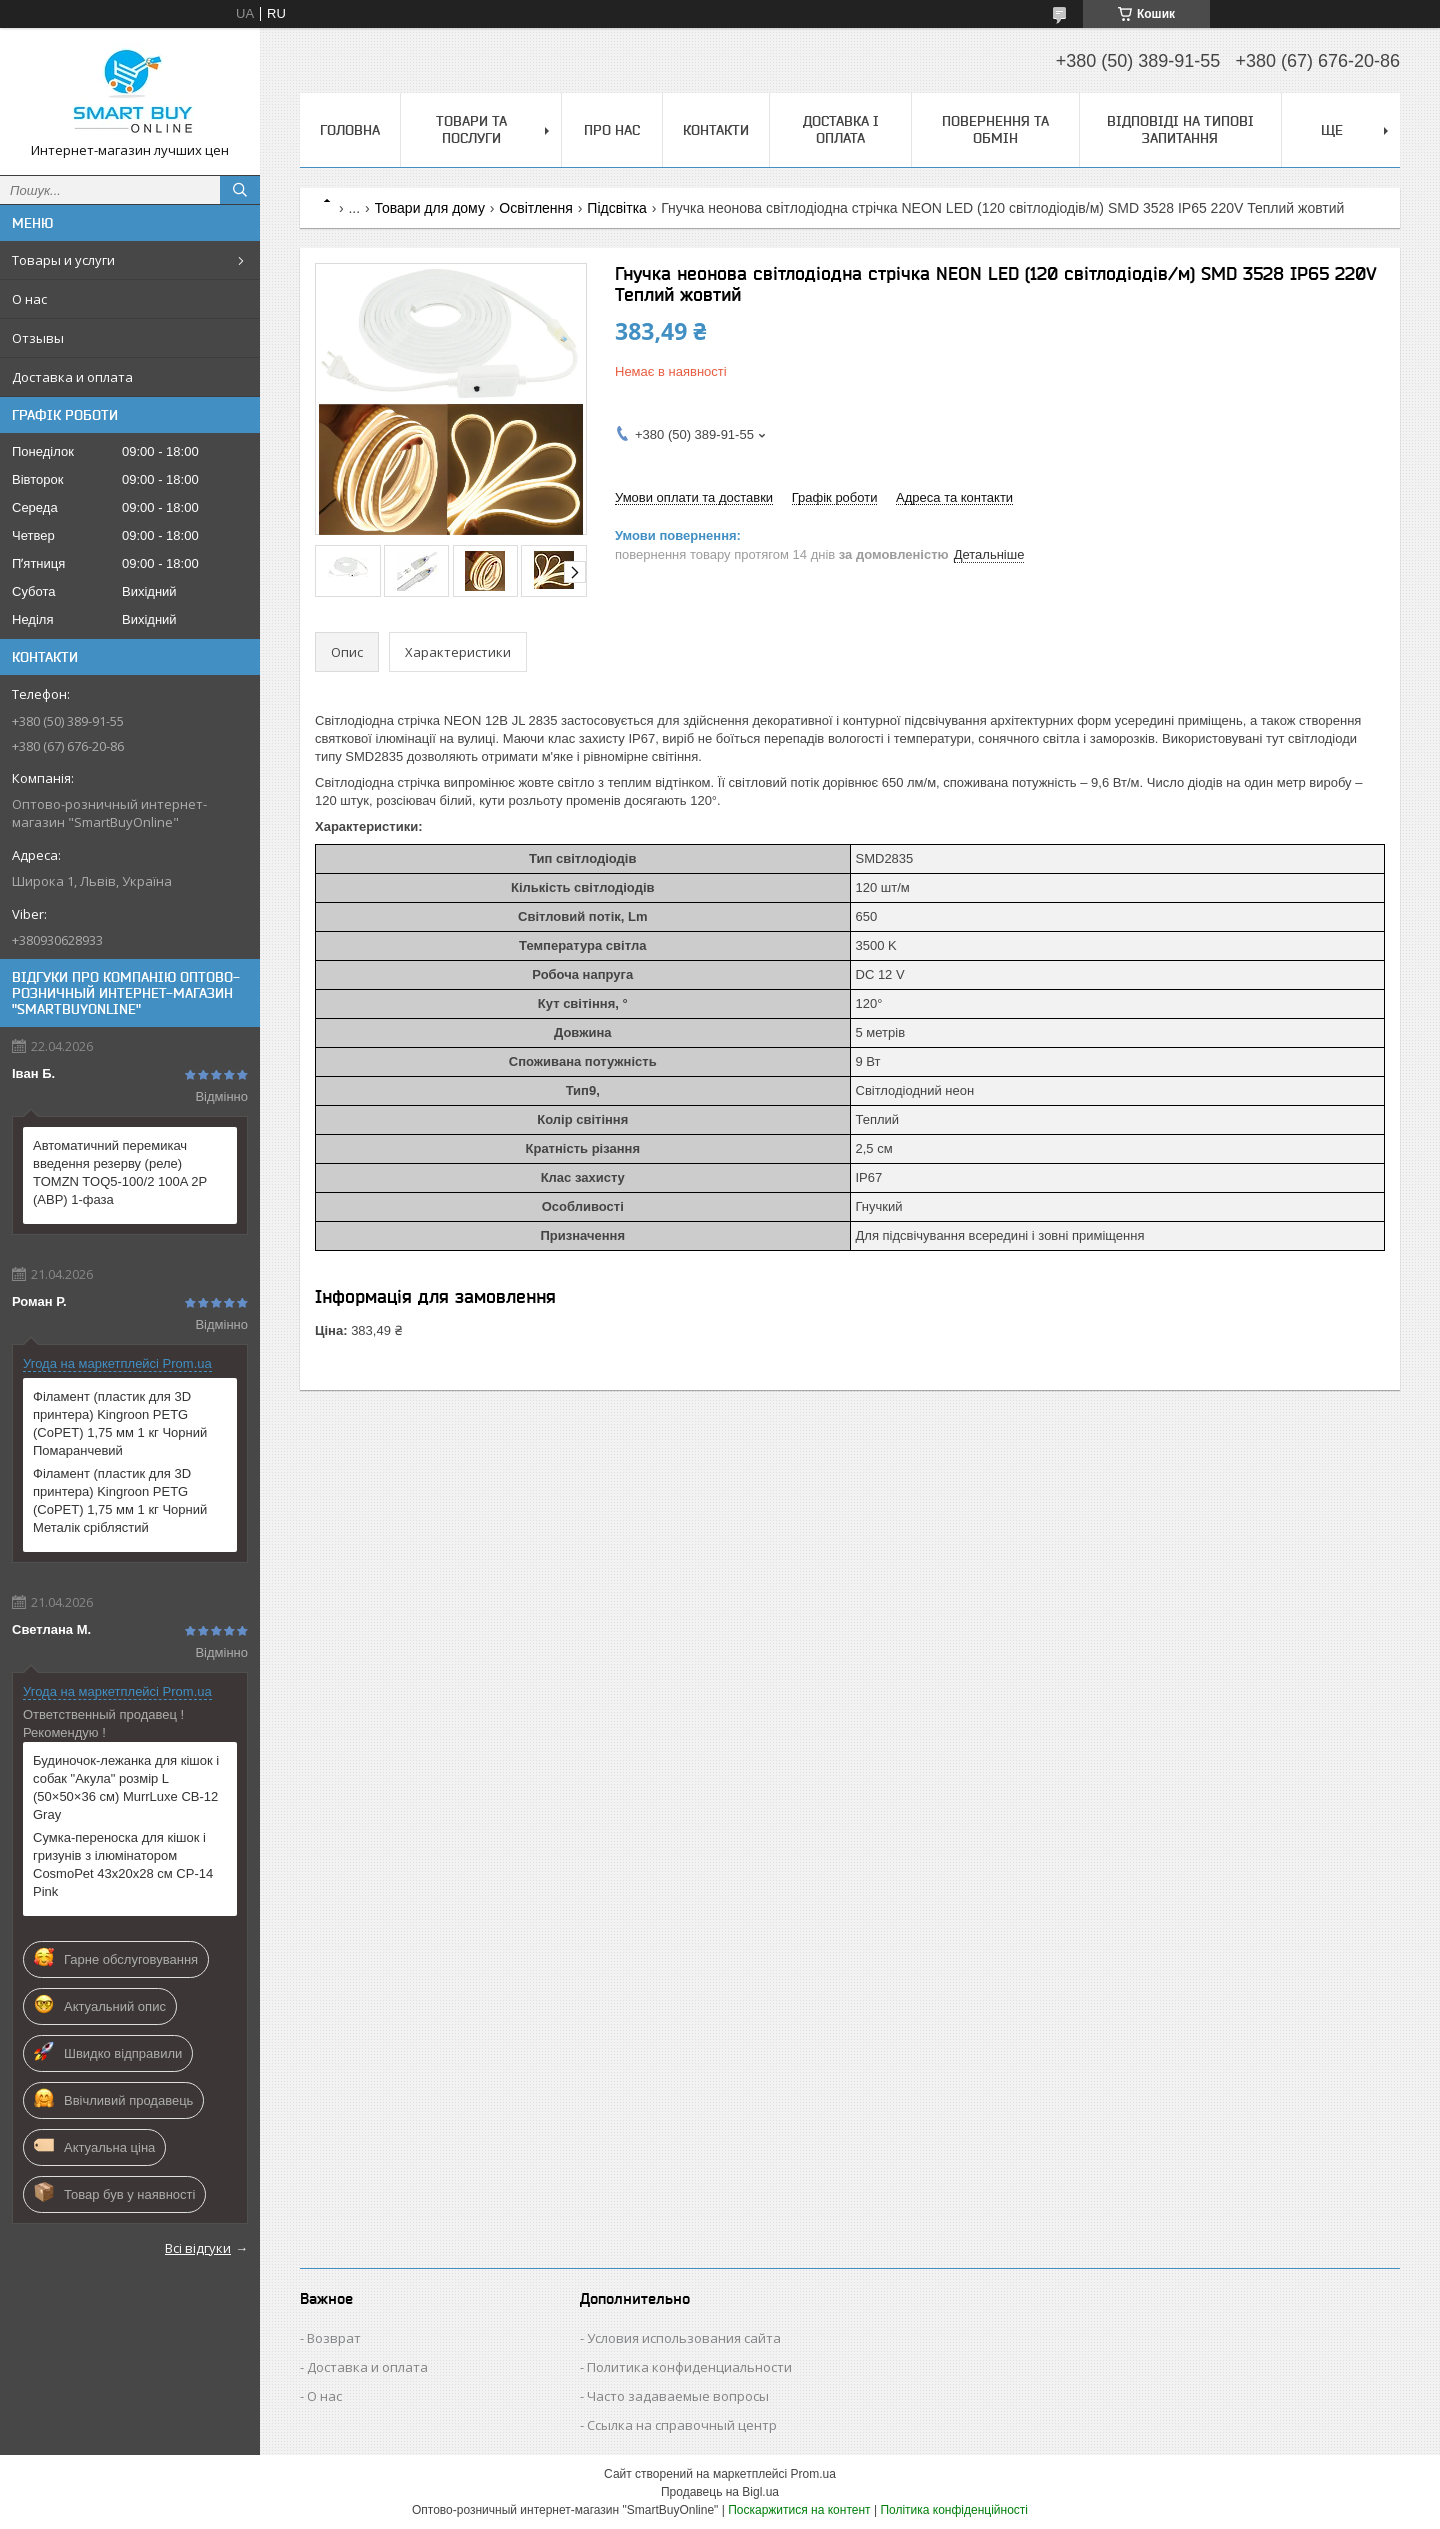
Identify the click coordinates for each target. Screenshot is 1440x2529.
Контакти (716, 130)
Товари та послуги (471, 129)
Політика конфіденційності (954, 2510)
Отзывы (38, 338)
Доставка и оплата (72, 377)
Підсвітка (617, 208)
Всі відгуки (198, 2248)
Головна (350, 130)
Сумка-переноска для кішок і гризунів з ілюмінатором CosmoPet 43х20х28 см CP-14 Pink (123, 1864)
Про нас (612, 130)
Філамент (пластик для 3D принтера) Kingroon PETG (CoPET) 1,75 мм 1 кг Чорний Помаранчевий (120, 1423)
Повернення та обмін (995, 129)
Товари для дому (430, 208)
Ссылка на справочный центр (682, 2425)
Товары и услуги (63, 260)
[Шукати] (240, 190)
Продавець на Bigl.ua (720, 2492)
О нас (29, 299)
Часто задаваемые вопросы (678, 2396)
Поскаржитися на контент (799, 2510)
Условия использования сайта (684, 2338)
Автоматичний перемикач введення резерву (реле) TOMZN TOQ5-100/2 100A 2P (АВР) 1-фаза (120, 1172)
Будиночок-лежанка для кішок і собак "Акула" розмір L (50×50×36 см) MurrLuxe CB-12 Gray (126, 1787)
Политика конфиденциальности (689, 2367)
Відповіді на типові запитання (1180, 129)
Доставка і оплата (841, 129)
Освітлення (536, 208)
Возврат (334, 2338)
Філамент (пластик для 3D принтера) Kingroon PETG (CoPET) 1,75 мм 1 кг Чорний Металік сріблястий (120, 1500)
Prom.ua (813, 2474)
